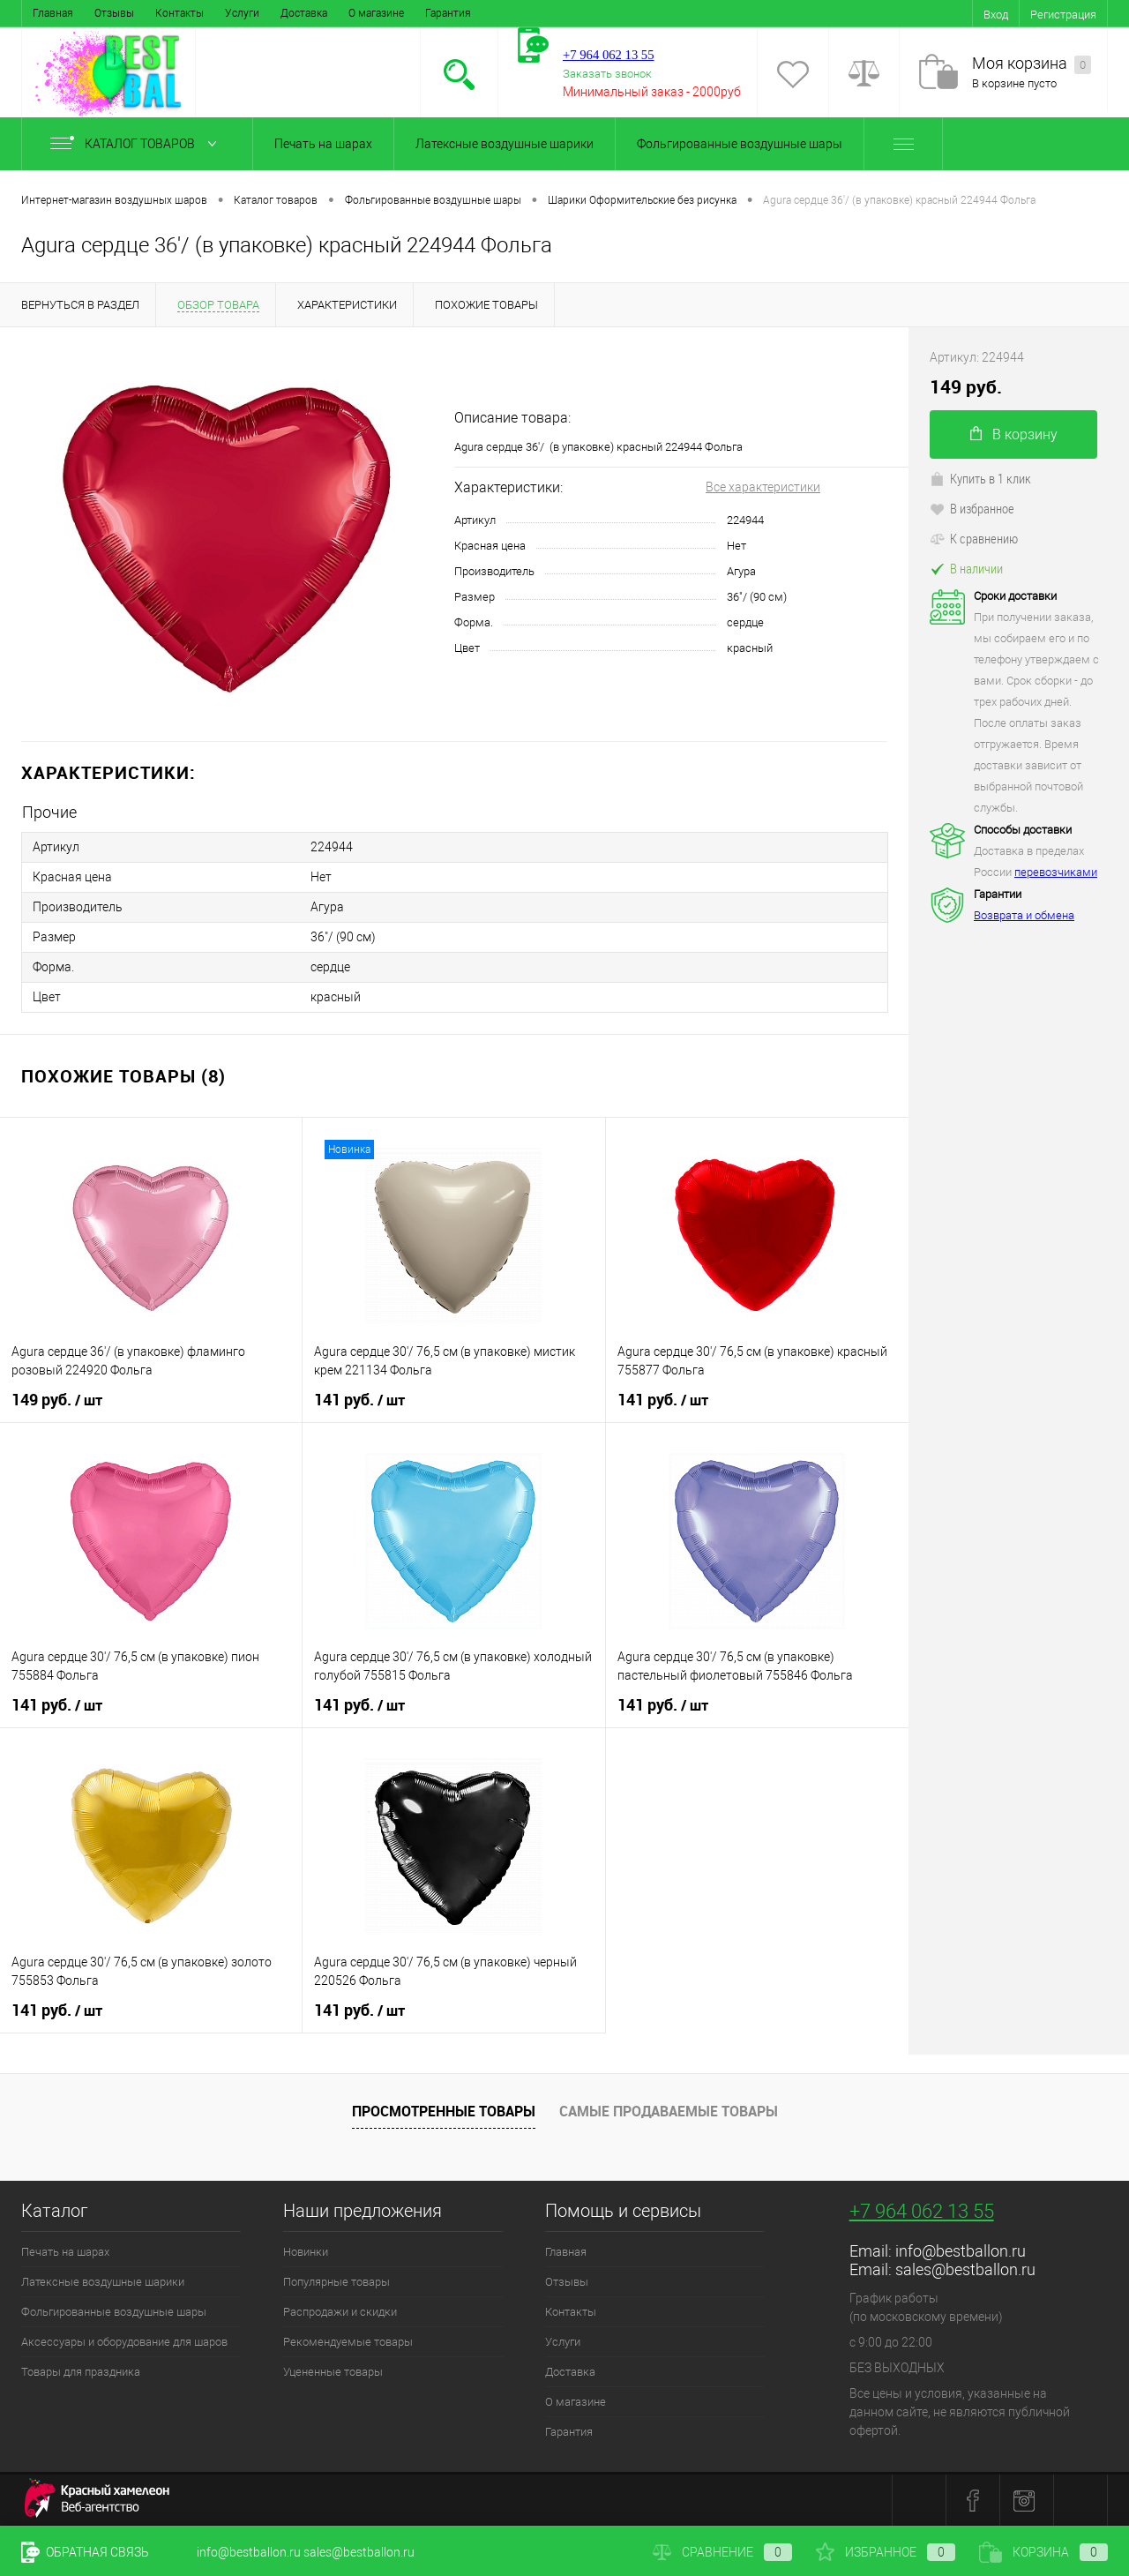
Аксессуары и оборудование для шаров (124, 2341)
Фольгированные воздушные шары (739, 144)
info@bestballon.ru (960, 2251)
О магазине (376, 13)
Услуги (242, 13)
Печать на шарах (323, 144)
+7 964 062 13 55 (921, 2211)
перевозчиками (1055, 872)
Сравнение (722, 2552)
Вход (995, 14)
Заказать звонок (607, 73)
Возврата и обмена (1024, 915)
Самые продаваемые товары (668, 2111)
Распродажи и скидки (340, 2311)
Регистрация (1063, 14)
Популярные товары (336, 2281)
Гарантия (448, 13)
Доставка (303, 13)
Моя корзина (1031, 64)
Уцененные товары (333, 2371)
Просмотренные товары (443, 2111)
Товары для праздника (80, 2371)
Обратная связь (85, 2552)
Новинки (305, 2251)
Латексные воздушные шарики (504, 144)
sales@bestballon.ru (965, 2269)
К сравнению (974, 538)
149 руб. (56, 1400)
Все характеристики (763, 487)
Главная (53, 13)
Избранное (885, 2552)
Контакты (179, 13)
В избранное (972, 508)
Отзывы (114, 13)
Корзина (1043, 2552)
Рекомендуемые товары (348, 2341)
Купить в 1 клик (980, 478)
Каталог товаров (137, 144)
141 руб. (359, 1400)
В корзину (1014, 434)
